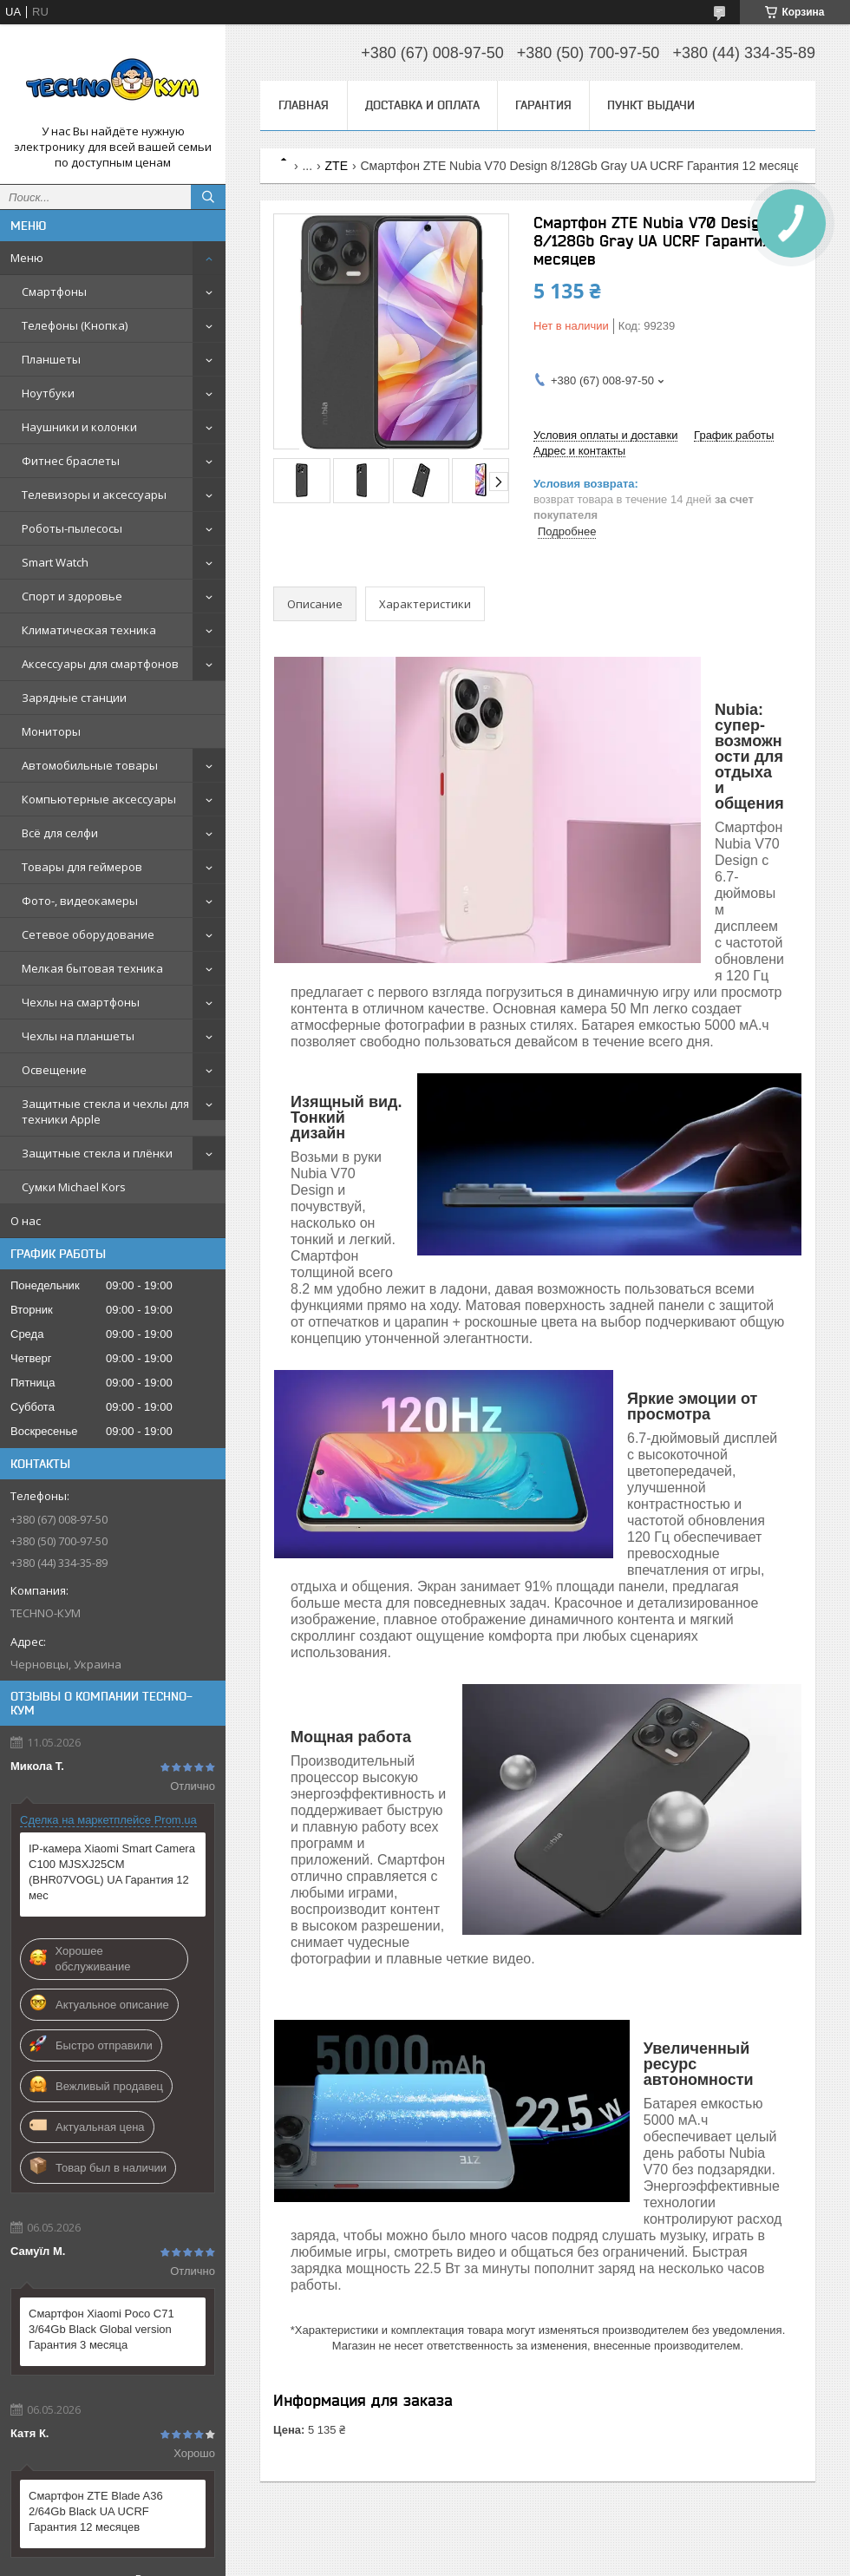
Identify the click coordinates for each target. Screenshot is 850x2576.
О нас (25, 1221)
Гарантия (543, 105)
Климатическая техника (89, 630)
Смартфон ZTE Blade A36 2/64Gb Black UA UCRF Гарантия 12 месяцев (96, 2511)
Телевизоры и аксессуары (94, 494)
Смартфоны (54, 291)
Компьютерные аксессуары (99, 799)
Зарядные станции (74, 697)
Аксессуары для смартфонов (100, 664)
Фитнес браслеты (71, 461)
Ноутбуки (48, 393)
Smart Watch (55, 562)
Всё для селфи (60, 833)
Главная (303, 105)
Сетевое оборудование (88, 934)
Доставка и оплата (422, 105)
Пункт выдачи (651, 105)
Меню (26, 257)
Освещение (54, 1070)
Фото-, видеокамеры (80, 900)
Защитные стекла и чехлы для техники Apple (105, 1111)
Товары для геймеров (82, 867)
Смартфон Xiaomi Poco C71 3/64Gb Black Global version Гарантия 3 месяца (101, 2329)
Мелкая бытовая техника (92, 968)
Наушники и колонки (79, 427)
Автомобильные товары (90, 765)
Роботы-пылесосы (72, 528)
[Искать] (208, 197)
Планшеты (51, 359)
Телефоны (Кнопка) (75, 325)
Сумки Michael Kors (74, 1187)
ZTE (336, 166)
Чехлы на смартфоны (81, 1002)
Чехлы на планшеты (78, 1036)
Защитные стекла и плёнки (97, 1153)
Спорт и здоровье (72, 596)
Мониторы (51, 731)
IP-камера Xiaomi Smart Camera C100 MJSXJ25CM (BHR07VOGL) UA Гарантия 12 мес (112, 1872)
